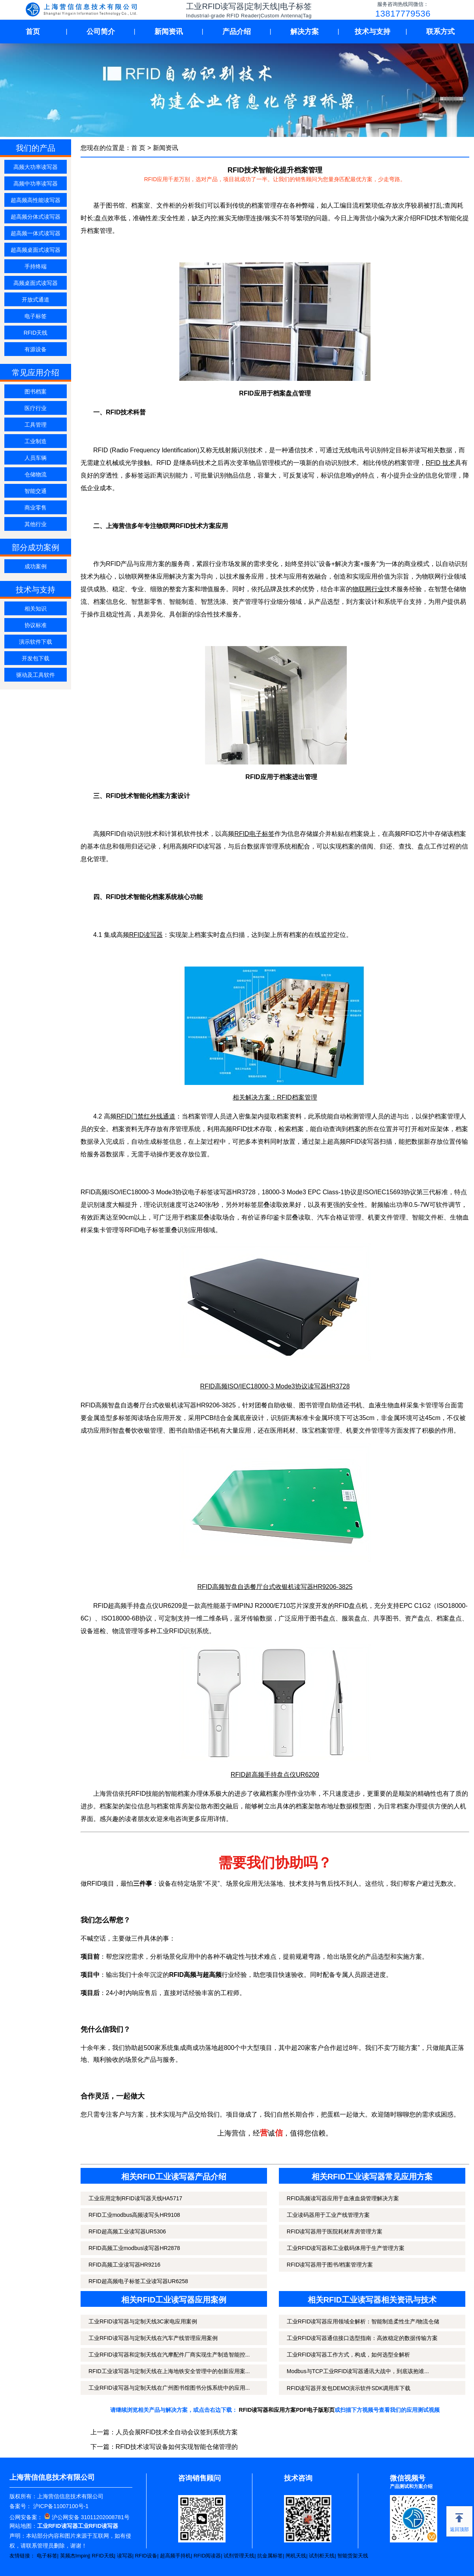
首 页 (138, 147)
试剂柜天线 (322, 2556)
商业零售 (35, 507)
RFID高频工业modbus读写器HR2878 (134, 2248)
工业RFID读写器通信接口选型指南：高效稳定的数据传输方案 (362, 2338)
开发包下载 (35, 658)
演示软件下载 (35, 642)
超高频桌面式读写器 (35, 250)
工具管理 (35, 425)
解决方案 (304, 32)
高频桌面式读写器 (35, 283)
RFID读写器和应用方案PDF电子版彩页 (287, 2410)
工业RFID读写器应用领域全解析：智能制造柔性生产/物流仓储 (363, 2321)
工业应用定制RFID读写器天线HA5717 (135, 2198)
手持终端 (35, 266)
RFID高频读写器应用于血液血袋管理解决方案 (343, 2198)
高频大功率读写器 (35, 167)
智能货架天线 (352, 2556)
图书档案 (35, 391)
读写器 (124, 2556)
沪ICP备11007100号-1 (60, 2506)
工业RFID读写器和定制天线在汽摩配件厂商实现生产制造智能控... (169, 2354)
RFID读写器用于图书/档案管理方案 (330, 2264)
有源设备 (35, 349)
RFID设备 (146, 2556)
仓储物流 (35, 474)
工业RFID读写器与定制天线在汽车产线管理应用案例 (153, 2338)
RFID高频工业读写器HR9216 (124, 2264)
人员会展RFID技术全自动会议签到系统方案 (177, 2432)
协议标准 (35, 625)
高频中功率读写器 (35, 183)
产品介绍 (236, 32)
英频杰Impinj (74, 2556)
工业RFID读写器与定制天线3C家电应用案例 (142, 2321)
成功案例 (35, 566)
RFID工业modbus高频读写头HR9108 (134, 2215)
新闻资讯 (168, 32)
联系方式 (440, 32)
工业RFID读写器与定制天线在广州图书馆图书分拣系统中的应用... (169, 2388)
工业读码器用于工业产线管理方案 (328, 2215)
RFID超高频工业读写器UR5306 (127, 2231)
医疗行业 (35, 408)
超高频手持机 (175, 2556)
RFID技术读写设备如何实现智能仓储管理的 (177, 2446)
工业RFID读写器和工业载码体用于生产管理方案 (346, 2248)
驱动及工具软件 (35, 675)
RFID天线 (36, 333)
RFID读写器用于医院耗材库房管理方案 (335, 2231)
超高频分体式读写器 (35, 217)
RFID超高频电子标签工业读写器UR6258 (138, 2281)
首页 (33, 32)
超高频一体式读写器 (35, 233)
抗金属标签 (270, 2556)
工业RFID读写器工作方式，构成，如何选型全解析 (348, 2354)
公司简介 (101, 32)
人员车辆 (35, 458)
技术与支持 (372, 32)
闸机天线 (296, 2556)
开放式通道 (35, 299)
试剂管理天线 (239, 2556)
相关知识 (35, 608)
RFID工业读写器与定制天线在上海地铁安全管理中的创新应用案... (169, 2371)
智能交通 (35, 491)
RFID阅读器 (207, 2556)
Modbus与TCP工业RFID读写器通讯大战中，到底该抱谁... (358, 2371)
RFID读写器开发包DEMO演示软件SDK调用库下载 (348, 2388)
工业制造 (35, 441)
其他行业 (35, 524)
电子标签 (35, 316)
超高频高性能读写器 (35, 200)
